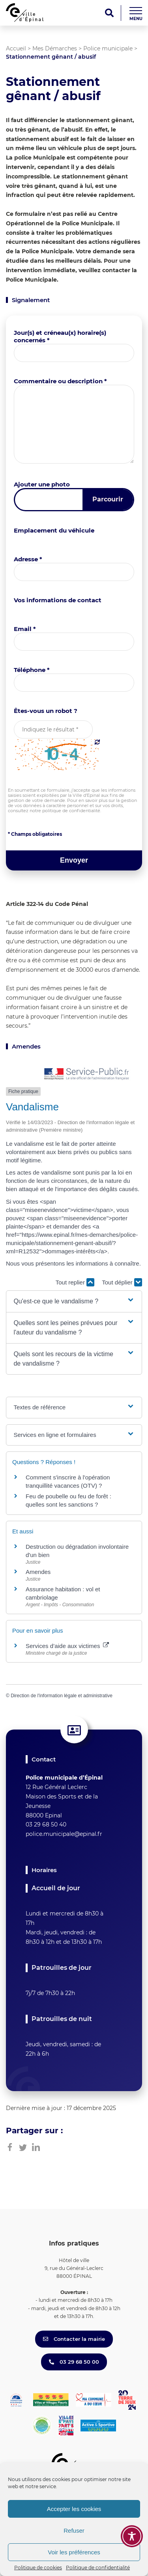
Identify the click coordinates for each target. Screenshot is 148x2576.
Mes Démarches (54, 48)
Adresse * (28, 559)
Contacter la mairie (74, 2339)
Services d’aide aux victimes (67, 1645)
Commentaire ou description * (60, 381)
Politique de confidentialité (98, 2567)
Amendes (38, 1571)
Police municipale (108, 48)
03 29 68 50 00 (74, 2362)
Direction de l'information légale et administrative (61, 1695)
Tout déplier (122, 1282)
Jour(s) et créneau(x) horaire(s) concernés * (60, 336)
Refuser (74, 2530)
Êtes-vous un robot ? (45, 711)
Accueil (16, 48)
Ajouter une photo (42, 484)
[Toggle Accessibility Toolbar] (132, 2536)
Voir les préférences (74, 2552)
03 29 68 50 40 (46, 1824)
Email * (25, 629)
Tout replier (75, 1282)
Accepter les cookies (74, 2508)
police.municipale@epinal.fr (64, 1833)
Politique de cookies (38, 2567)
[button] (73, 1301)
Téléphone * (32, 670)
